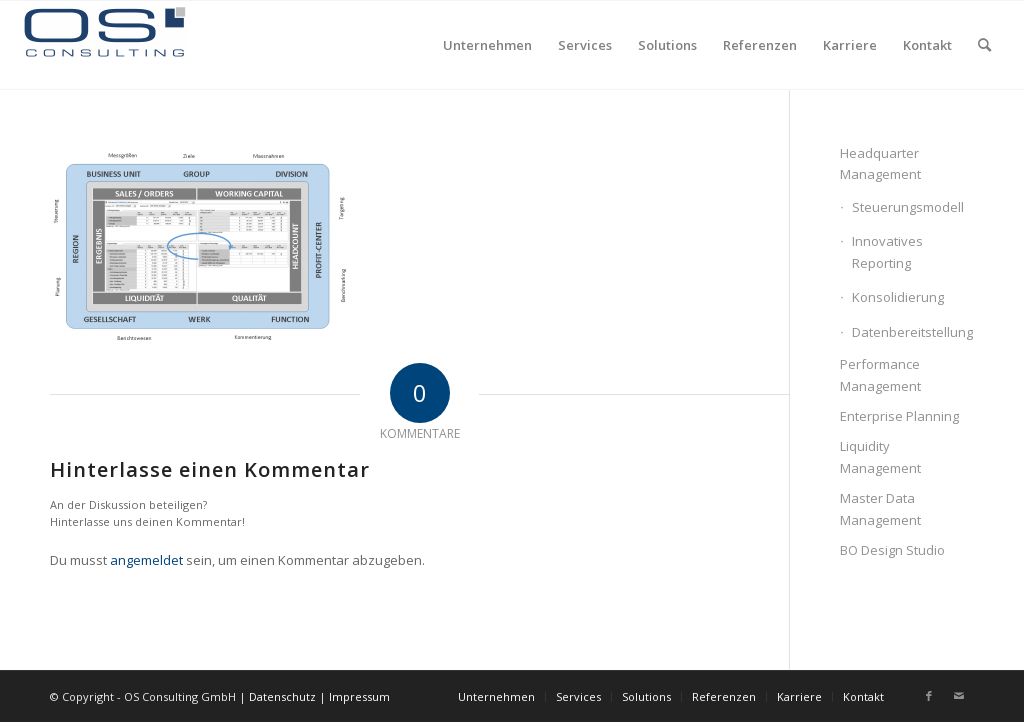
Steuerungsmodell (908, 207)
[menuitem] (487, 45)
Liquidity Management (880, 456)
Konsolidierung (898, 297)
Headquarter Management (880, 163)
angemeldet (146, 560)
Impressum (359, 696)
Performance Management (880, 374)
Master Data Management (880, 508)
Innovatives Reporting (887, 251)
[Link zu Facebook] (929, 696)
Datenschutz (282, 696)
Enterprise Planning (899, 416)
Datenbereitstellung (912, 332)
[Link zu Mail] (959, 696)
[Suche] (984, 45)
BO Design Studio (892, 550)
